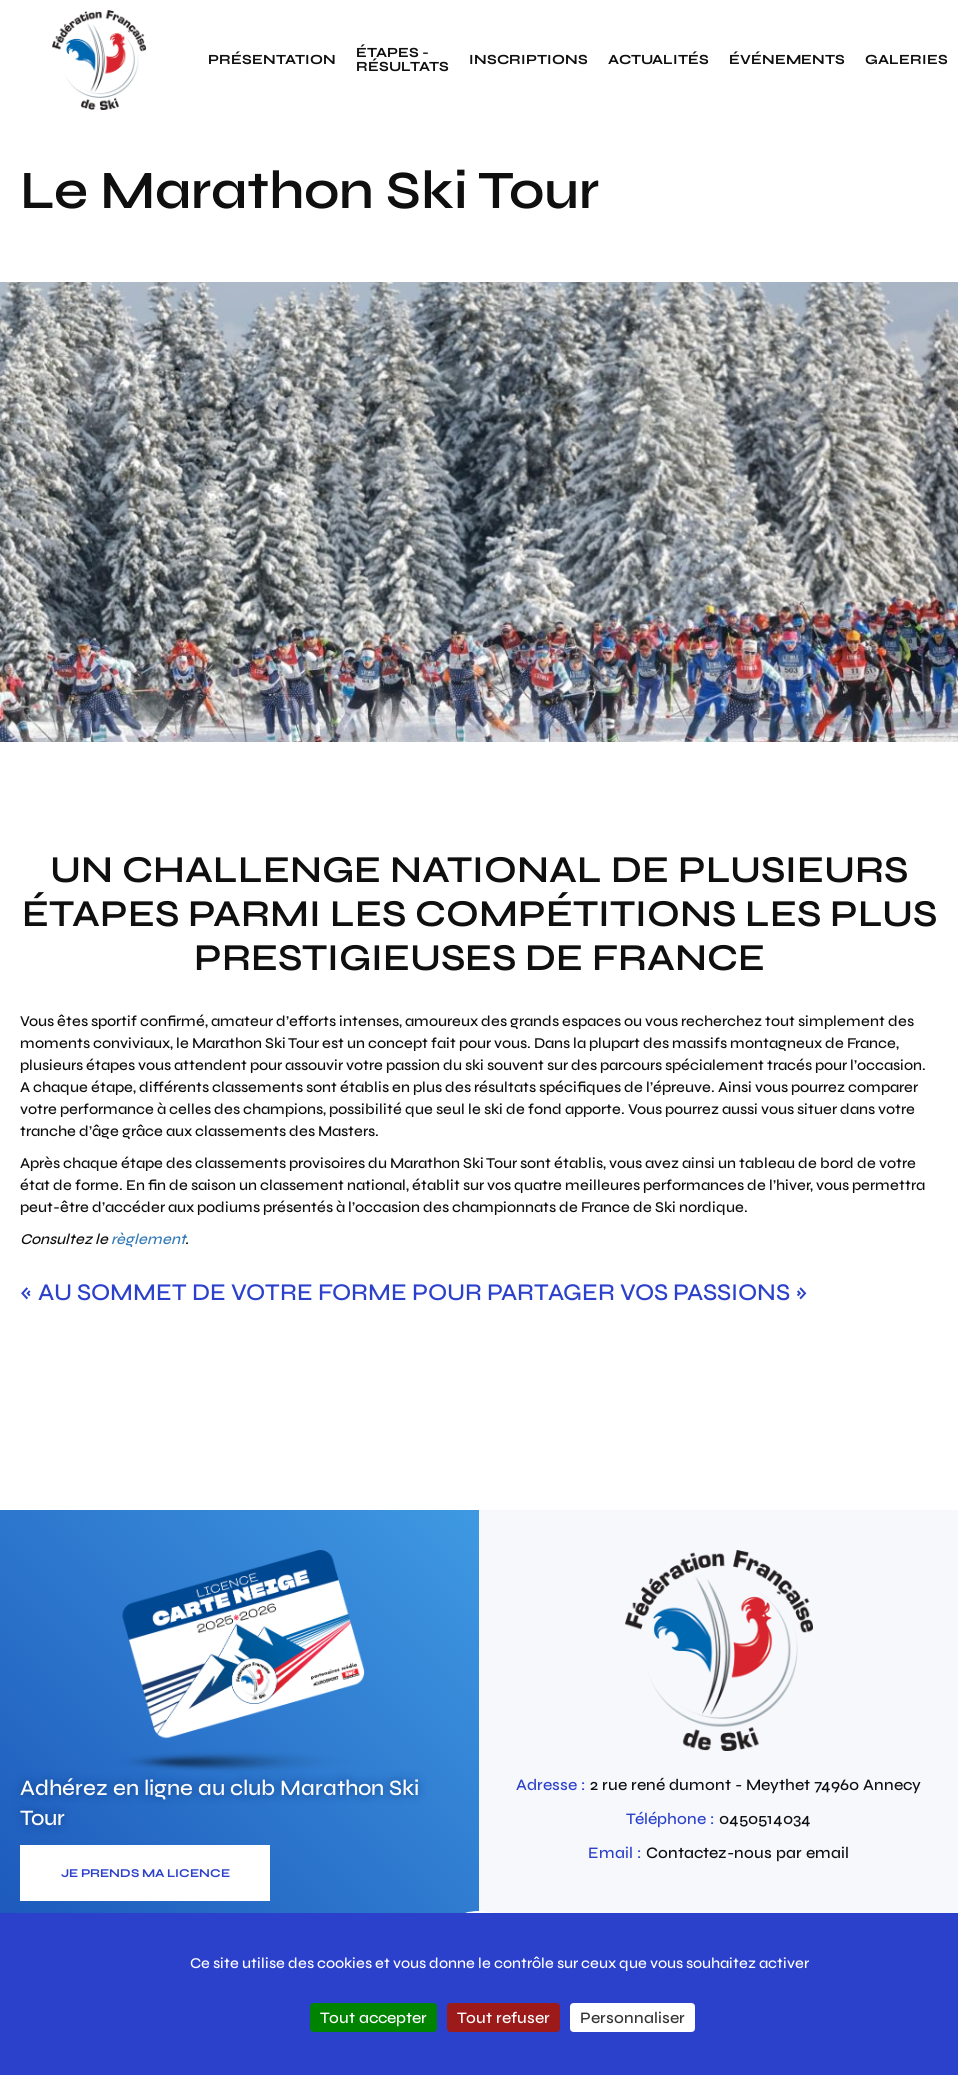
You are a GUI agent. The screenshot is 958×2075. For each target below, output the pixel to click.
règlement (148, 1239)
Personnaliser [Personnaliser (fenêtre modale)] (632, 2017)
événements (787, 59)
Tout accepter (373, 2017)
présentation (272, 59)
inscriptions (528, 59)
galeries (906, 59)
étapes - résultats (402, 59)
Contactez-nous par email (747, 1852)
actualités (658, 59)
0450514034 (765, 1818)
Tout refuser (503, 2017)
